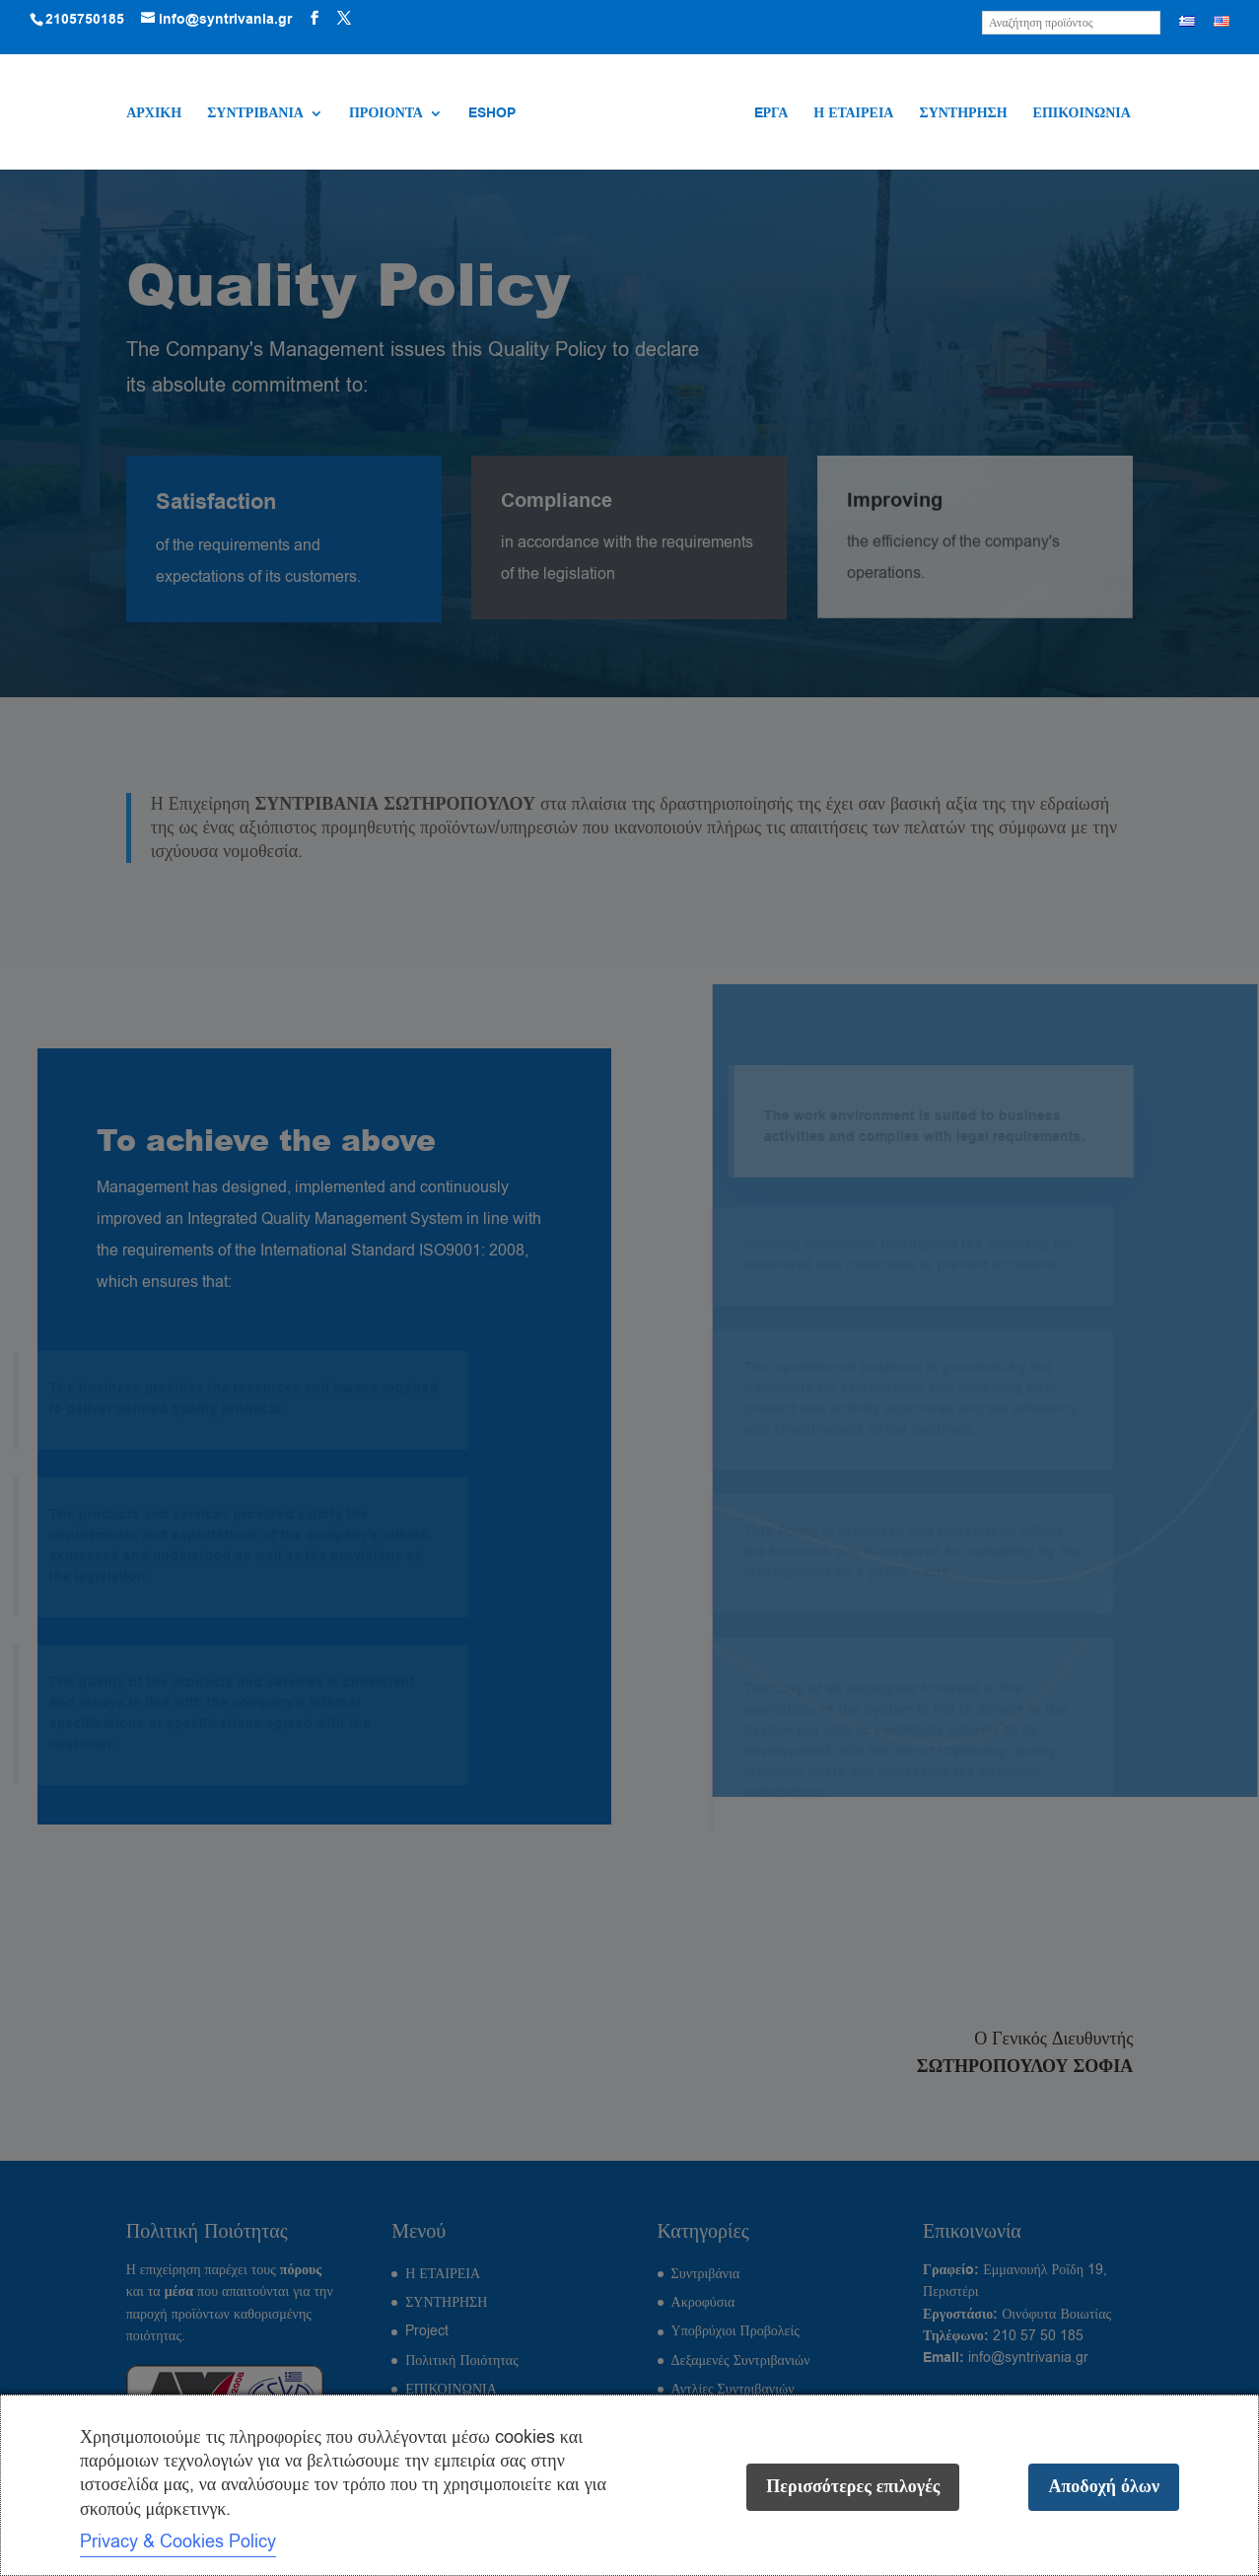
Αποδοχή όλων (1103, 2486)
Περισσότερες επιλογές (853, 2486)
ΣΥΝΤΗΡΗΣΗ (963, 115)
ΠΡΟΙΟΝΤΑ (386, 115)
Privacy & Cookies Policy (178, 2541)
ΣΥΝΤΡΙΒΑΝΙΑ (255, 115)
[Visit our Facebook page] (314, 19)
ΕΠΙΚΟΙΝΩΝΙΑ (1082, 115)
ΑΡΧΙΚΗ (153, 115)
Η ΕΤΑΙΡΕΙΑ (853, 115)
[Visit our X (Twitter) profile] (344, 19)
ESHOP (492, 115)
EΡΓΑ (771, 115)
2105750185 (84, 20)
